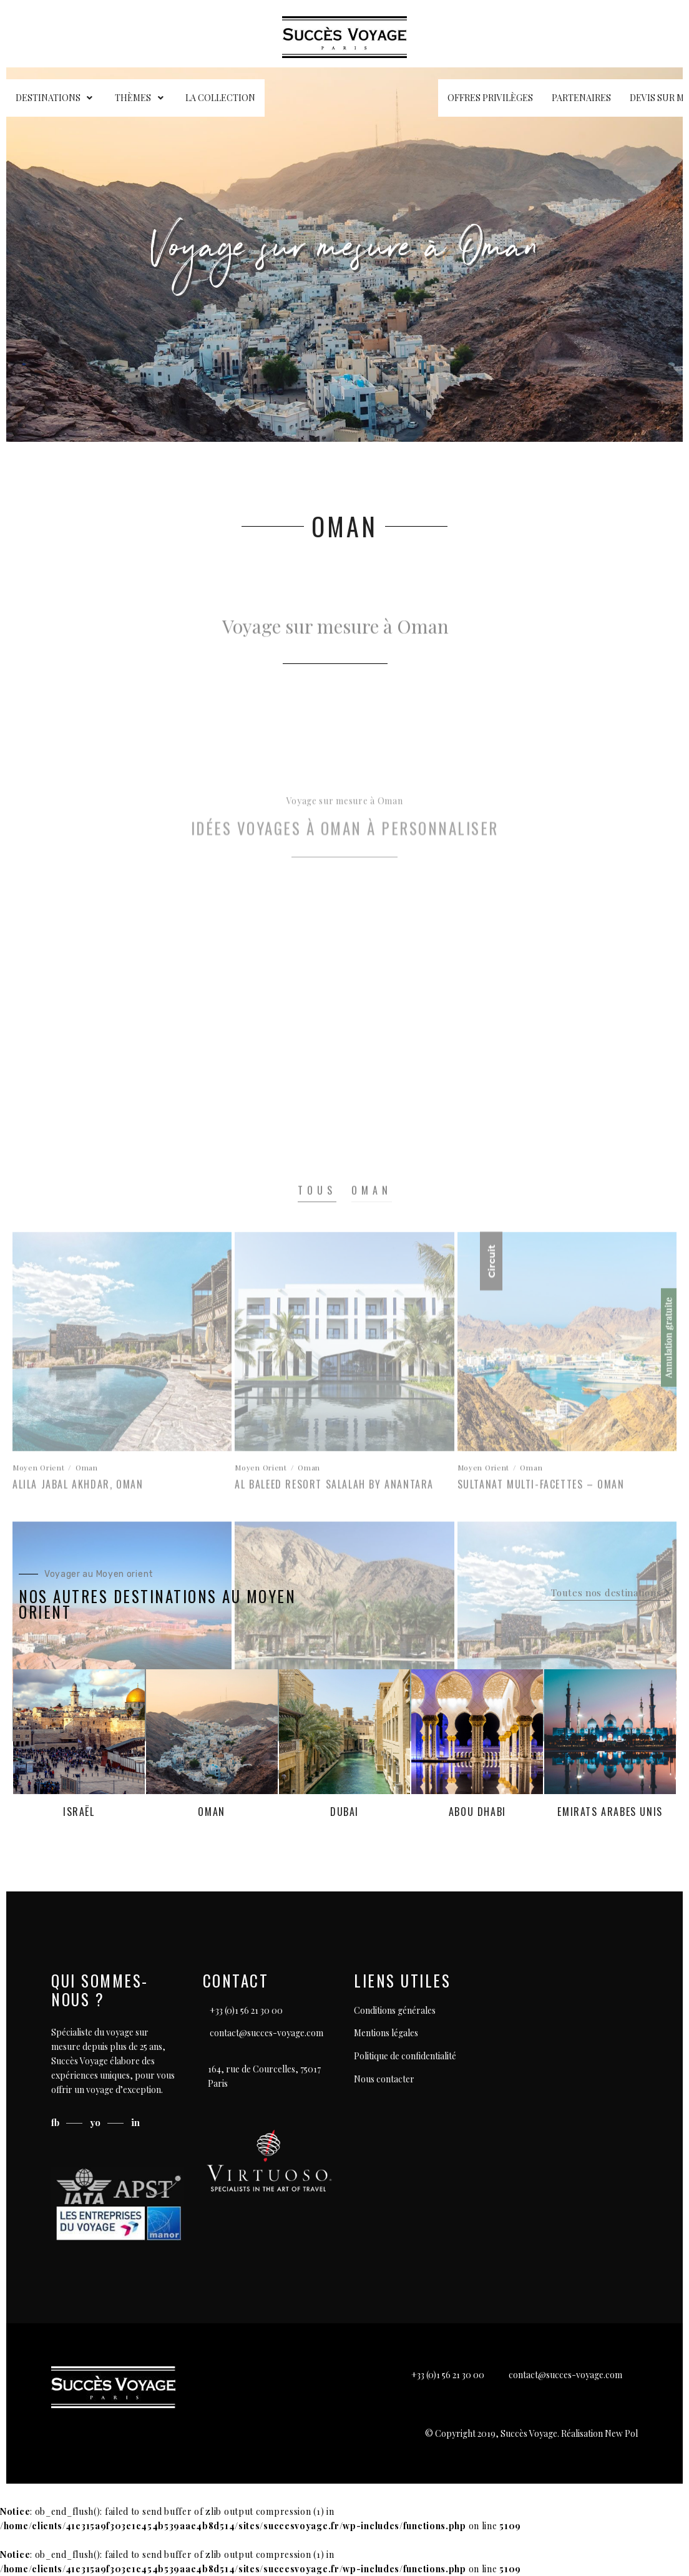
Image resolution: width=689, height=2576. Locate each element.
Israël (79, 1811)
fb (56, 2122)
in (135, 2122)
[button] (610, 1593)
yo (96, 2122)
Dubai (344, 1811)
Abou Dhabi (477, 1811)
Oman (211, 1811)
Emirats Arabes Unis (609, 1811)
